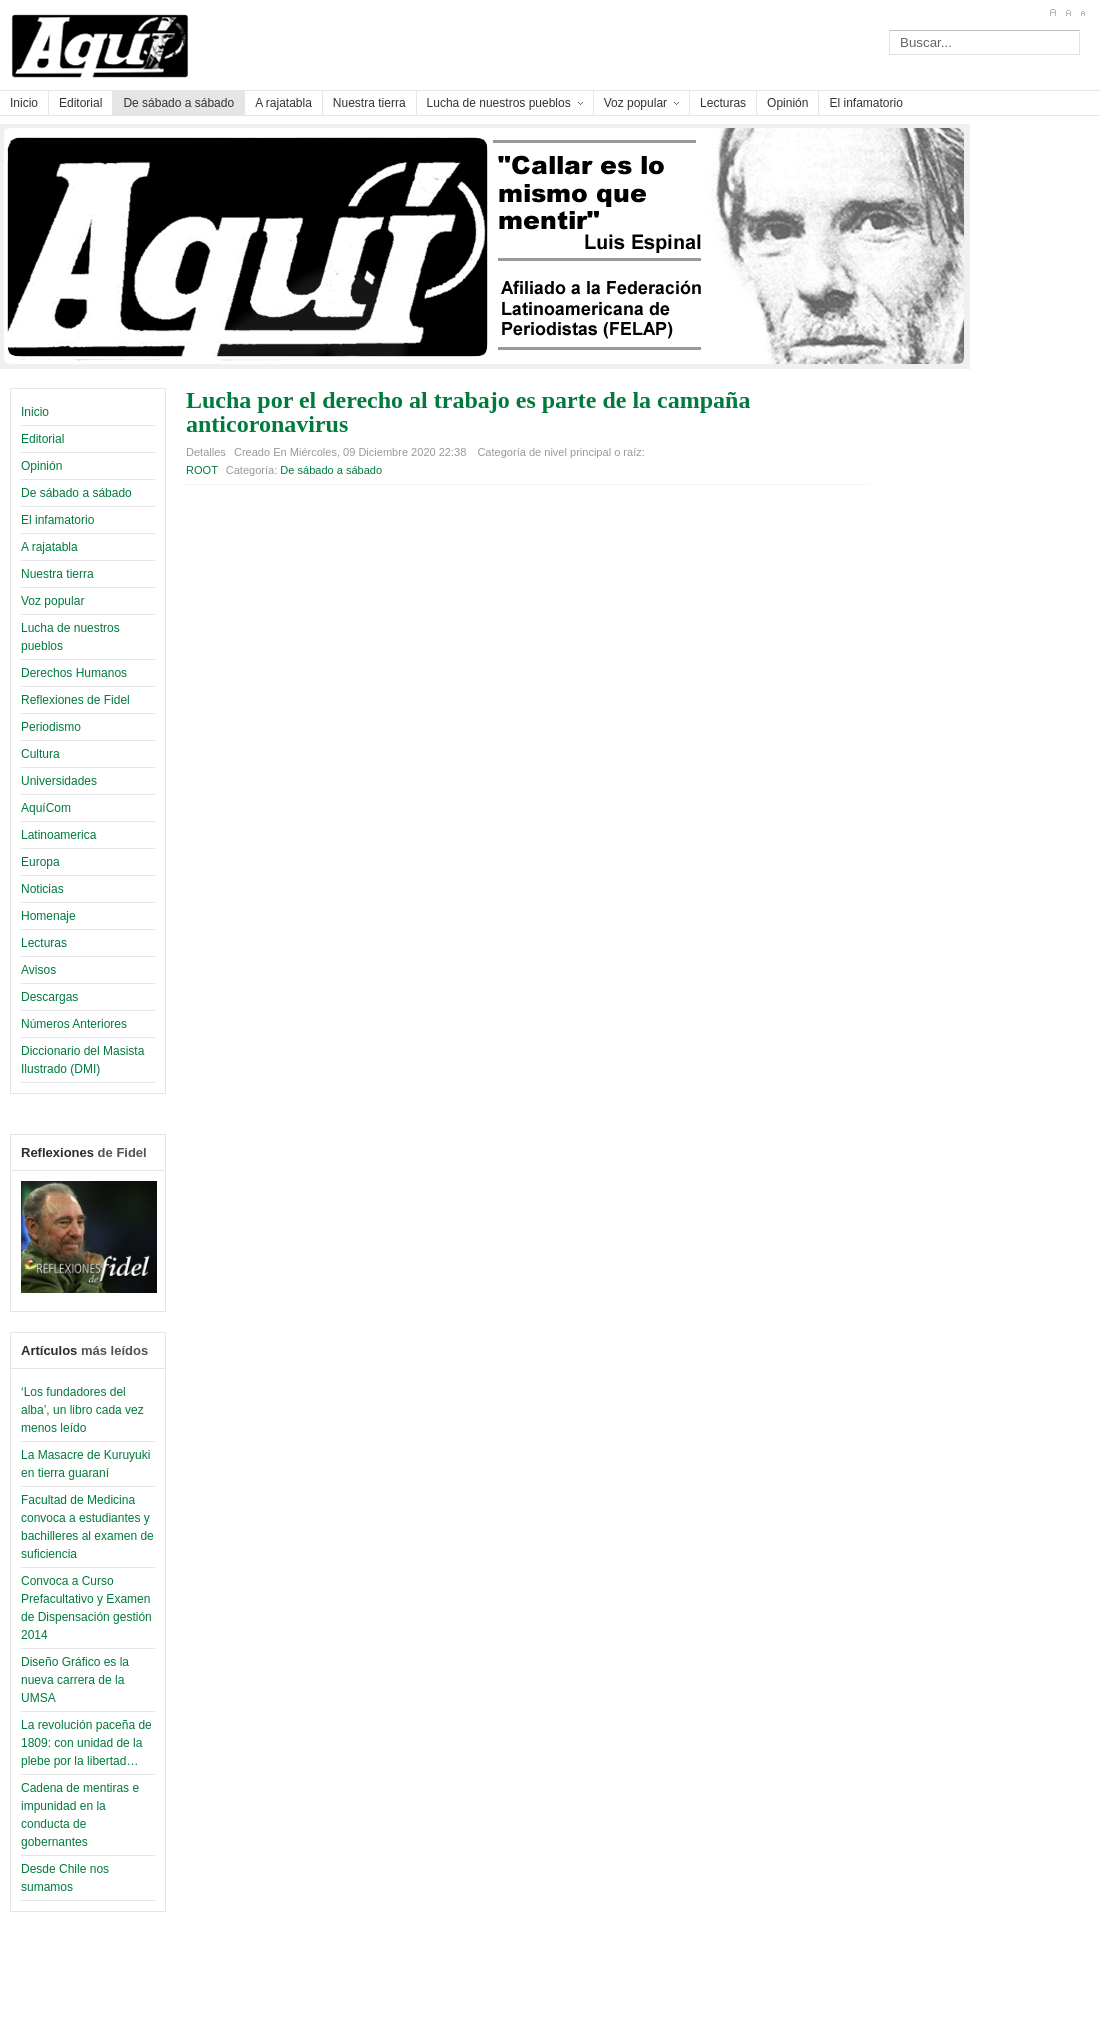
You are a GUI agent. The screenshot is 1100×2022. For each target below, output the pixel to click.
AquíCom (46, 808)
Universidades (59, 781)
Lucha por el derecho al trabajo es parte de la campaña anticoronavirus (468, 412)
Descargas (49, 997)
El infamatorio (57, 520)
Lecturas (44, 943)
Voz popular (52, 601)
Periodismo (51, 727)
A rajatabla (49, 547)
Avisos (38, 970)
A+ (1052, 13)
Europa (40, 862)
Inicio (35, 412)
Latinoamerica (58, 835)
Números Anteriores (74, 1024)
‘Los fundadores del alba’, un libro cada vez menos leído (82, 1410)
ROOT (202, 470)
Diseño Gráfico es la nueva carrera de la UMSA (75, 1680)
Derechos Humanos (74, 673)
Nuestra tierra (57, 574)
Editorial (42, 439)
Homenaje (48, 916)
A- (1082, 13)
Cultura (40, 754)
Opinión (41, 466)
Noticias (42, 889)
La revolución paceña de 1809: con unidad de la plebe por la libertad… (86, 1743)
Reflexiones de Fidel (75, 700)
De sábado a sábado (76, 493)
